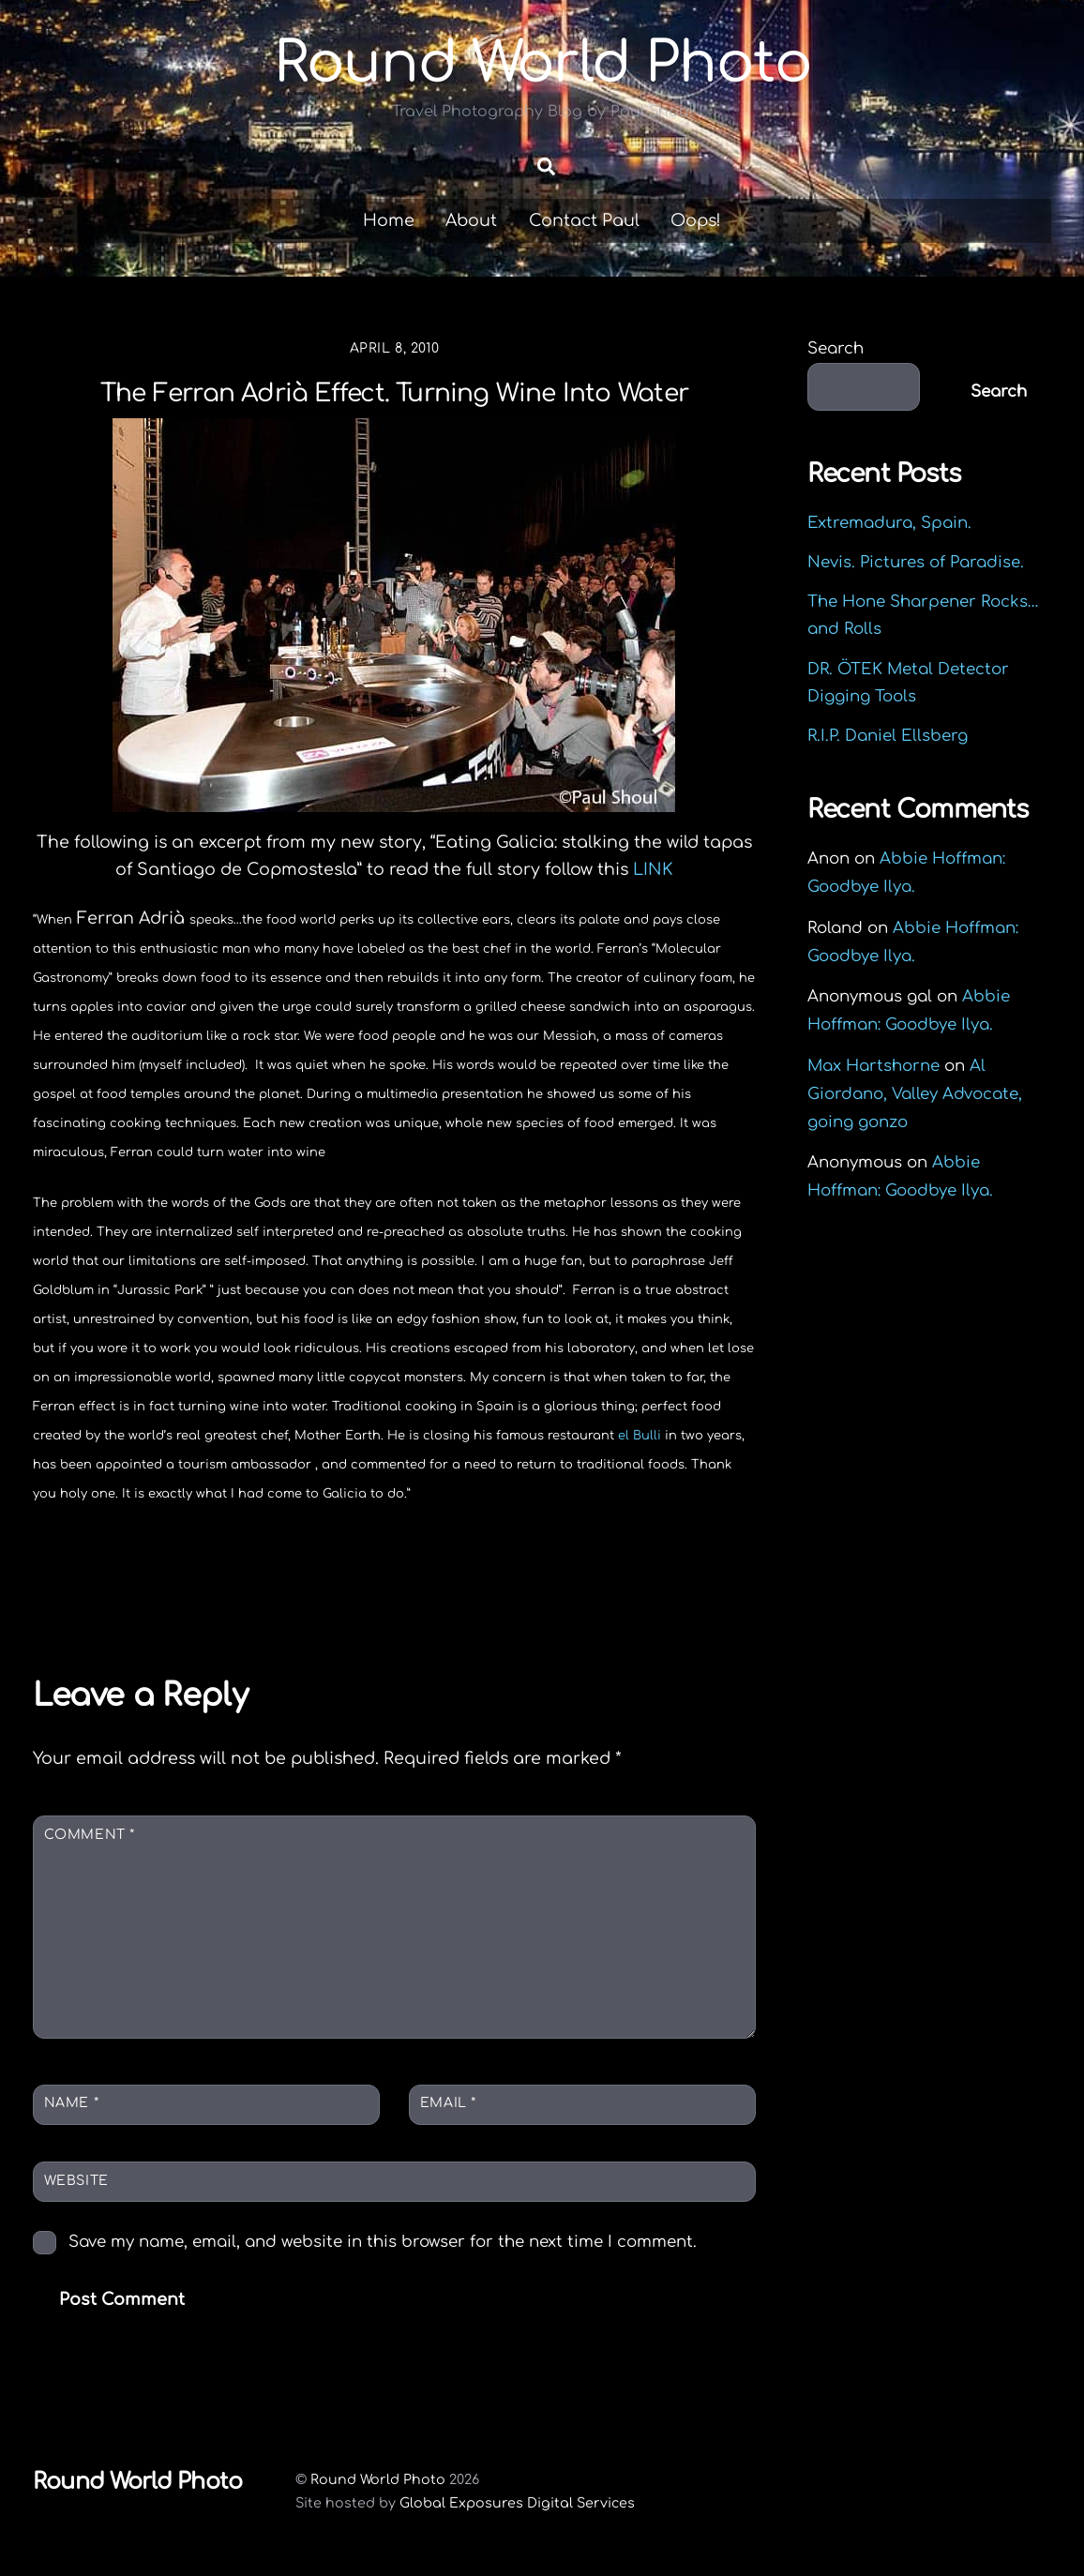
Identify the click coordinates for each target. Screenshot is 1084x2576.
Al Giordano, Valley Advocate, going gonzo (914, 1094)
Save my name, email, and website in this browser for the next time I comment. (382, 2242)
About (471, 220)
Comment (89, 1835)
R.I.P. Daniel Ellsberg (887, 736)
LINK (653, 869)
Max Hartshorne (873, 1066)
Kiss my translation (628, 1576)
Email (448, 2103)
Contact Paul (584, 220)
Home (388, 220)
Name (71, 2103)
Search (835, 348)
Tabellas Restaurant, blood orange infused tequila (197, 1589)
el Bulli (639, 1435)
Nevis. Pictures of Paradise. (915, 562)
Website (76, 2181)
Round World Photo (377, 2479)
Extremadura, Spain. (889, 523)
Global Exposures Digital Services (517, 2502)
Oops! (695, 220)
